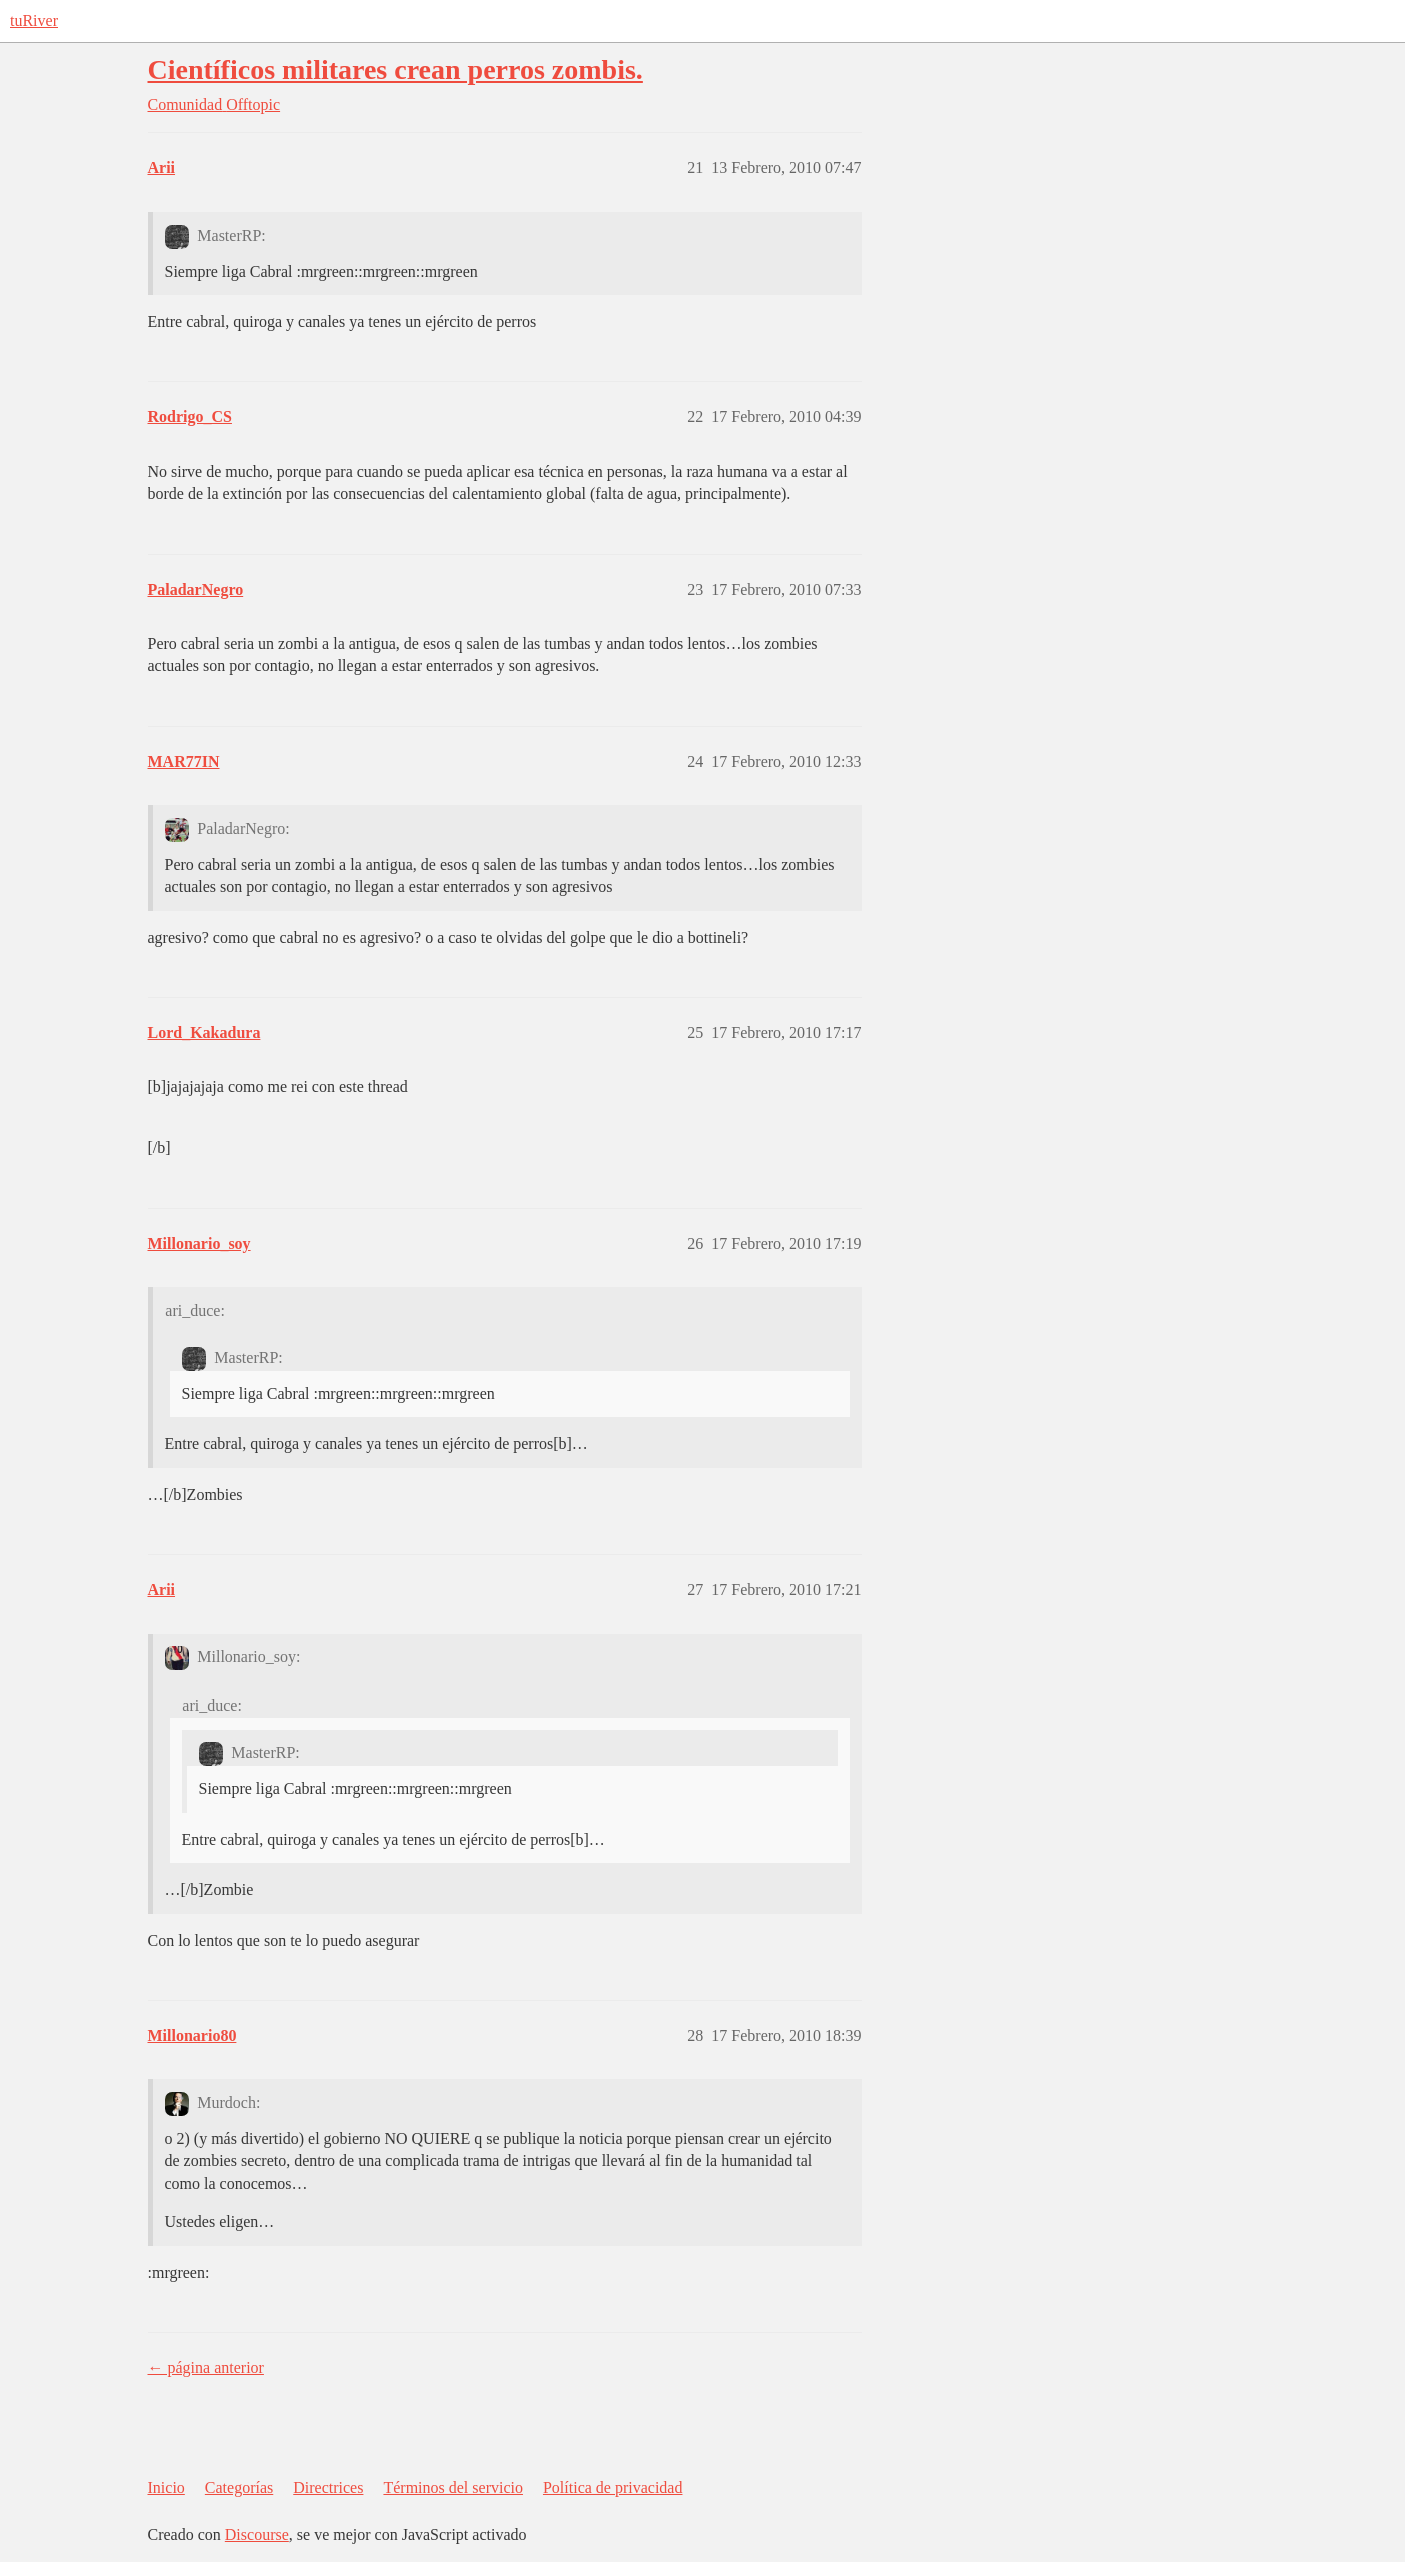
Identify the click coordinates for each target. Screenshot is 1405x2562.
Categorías (239, 2487)
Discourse (257, 2534)
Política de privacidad (613, 2487)
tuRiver (34, 20)
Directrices (328, 2487)
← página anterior (206, 2367)
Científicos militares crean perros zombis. (395, 69)
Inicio (166, 2487)
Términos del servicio (453, 2487)
